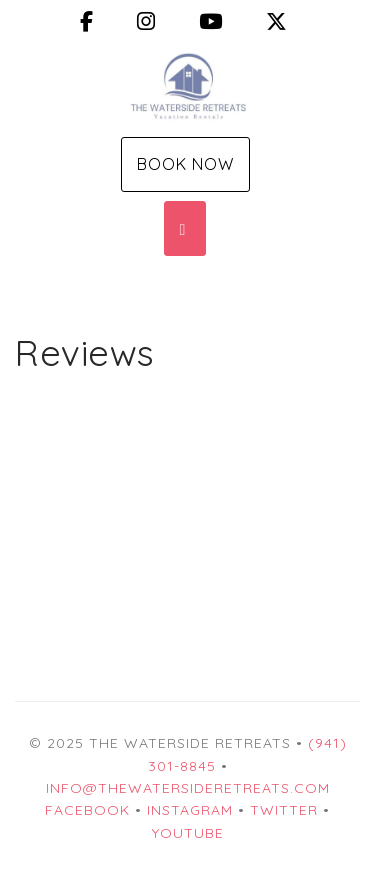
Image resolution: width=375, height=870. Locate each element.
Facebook (87, 810)
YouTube (188, 833)
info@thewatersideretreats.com (188, 788)
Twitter (284, 810)
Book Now (185, 164)
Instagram (190, 810)
